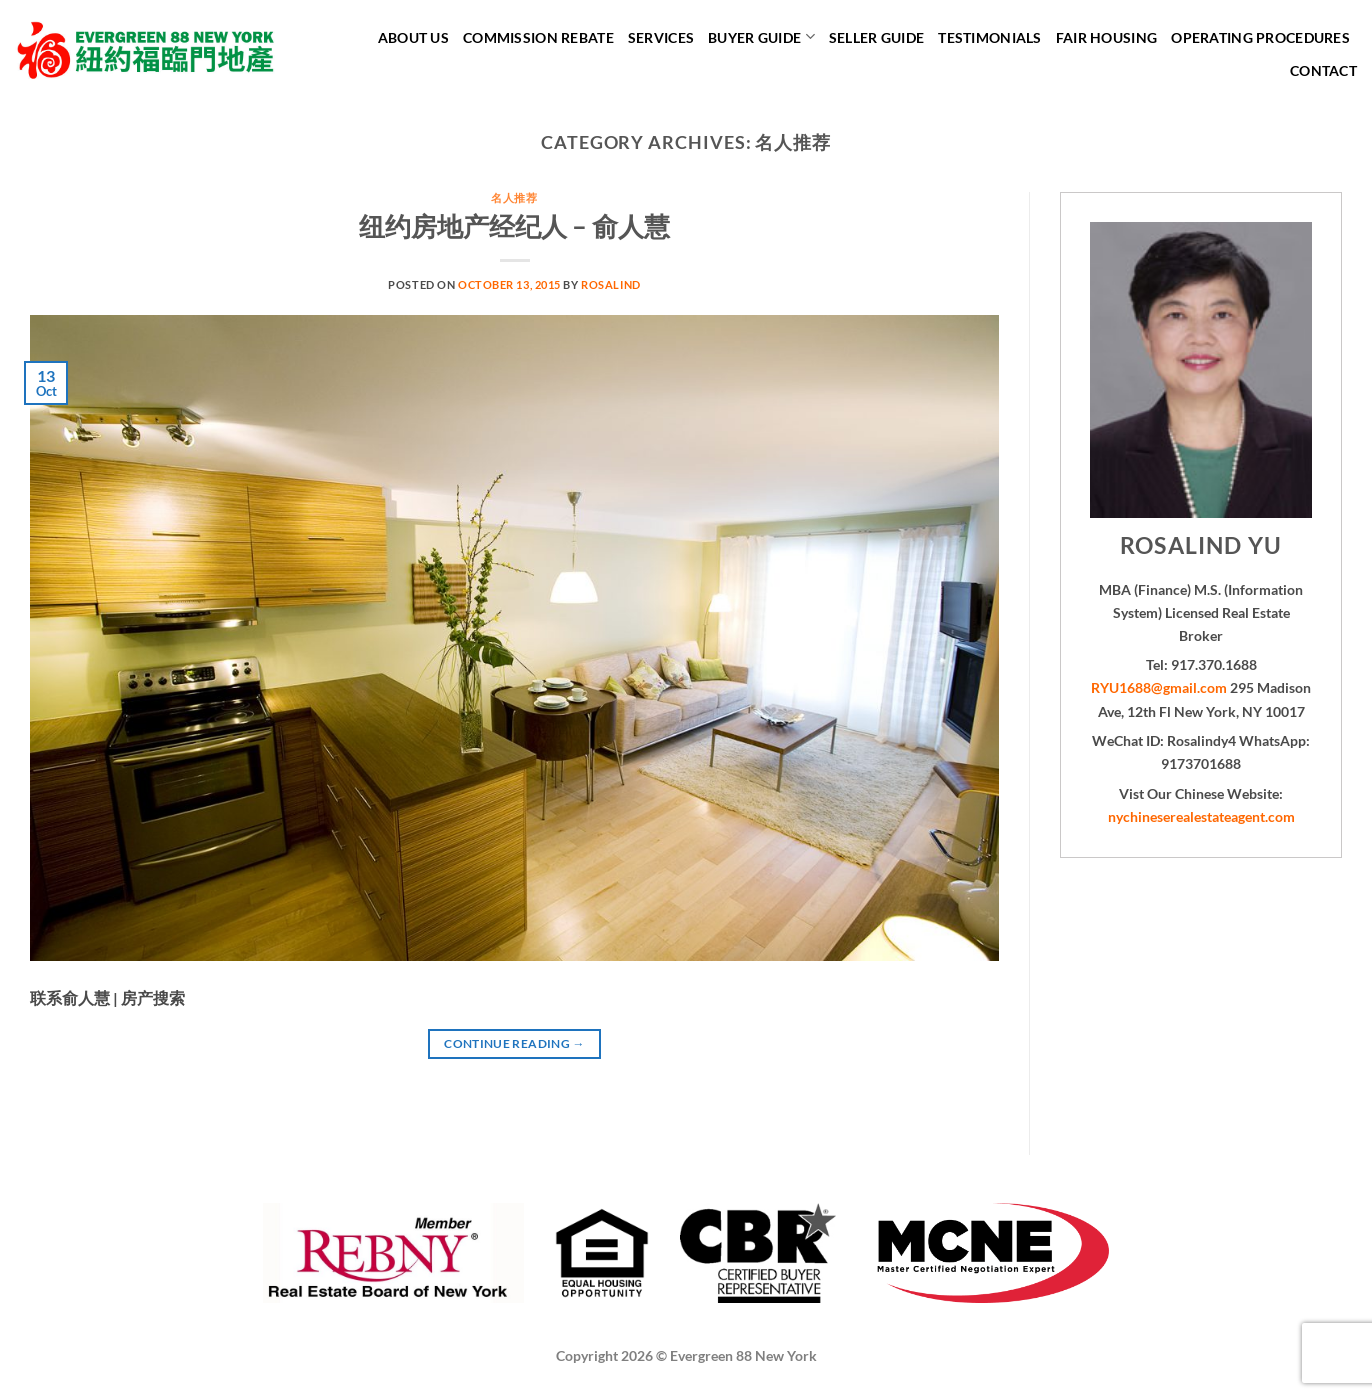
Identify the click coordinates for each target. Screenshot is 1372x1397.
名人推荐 (514, 197)
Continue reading (514, 1043)
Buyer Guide (761, 36)
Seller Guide (876, 37)
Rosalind (610, 284)
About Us (413, 37)
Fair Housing (1106, 37)
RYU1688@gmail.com (1159, 687)
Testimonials (989, 37)
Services (661, 37)
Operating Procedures (1260, 37)
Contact (1323, 70)
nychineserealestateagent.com (1201, 816)
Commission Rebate (538, 37)
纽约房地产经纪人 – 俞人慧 (514, 226)
